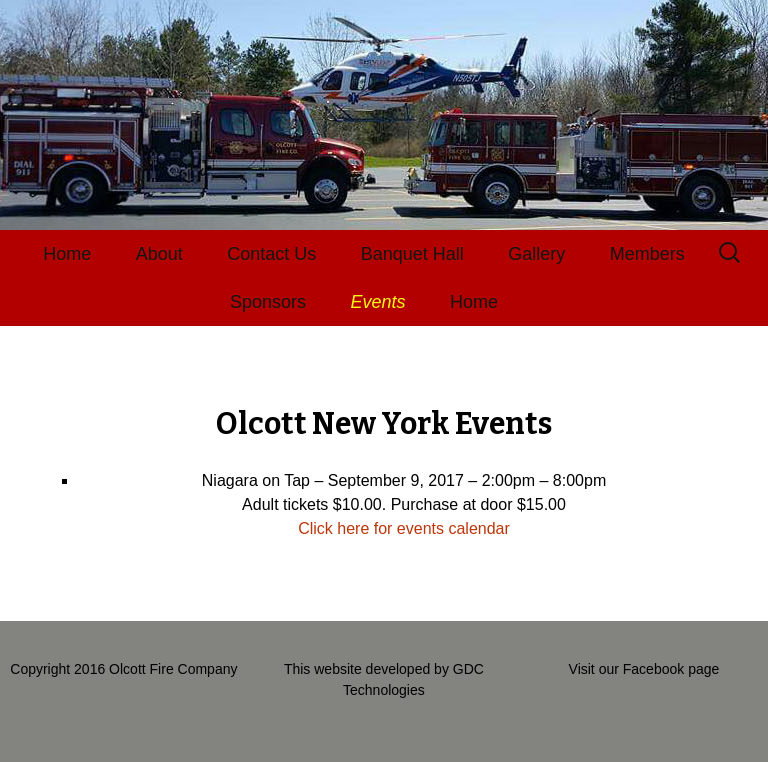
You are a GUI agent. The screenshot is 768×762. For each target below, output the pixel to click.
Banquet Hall (412, 254)
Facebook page (671, 669)
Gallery (536, 254)
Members (647, 254)
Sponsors (268, 302)
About (159, 254)
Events (378, 302)
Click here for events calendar (404, 528)
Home (67, 254)
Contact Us (271, 254)
